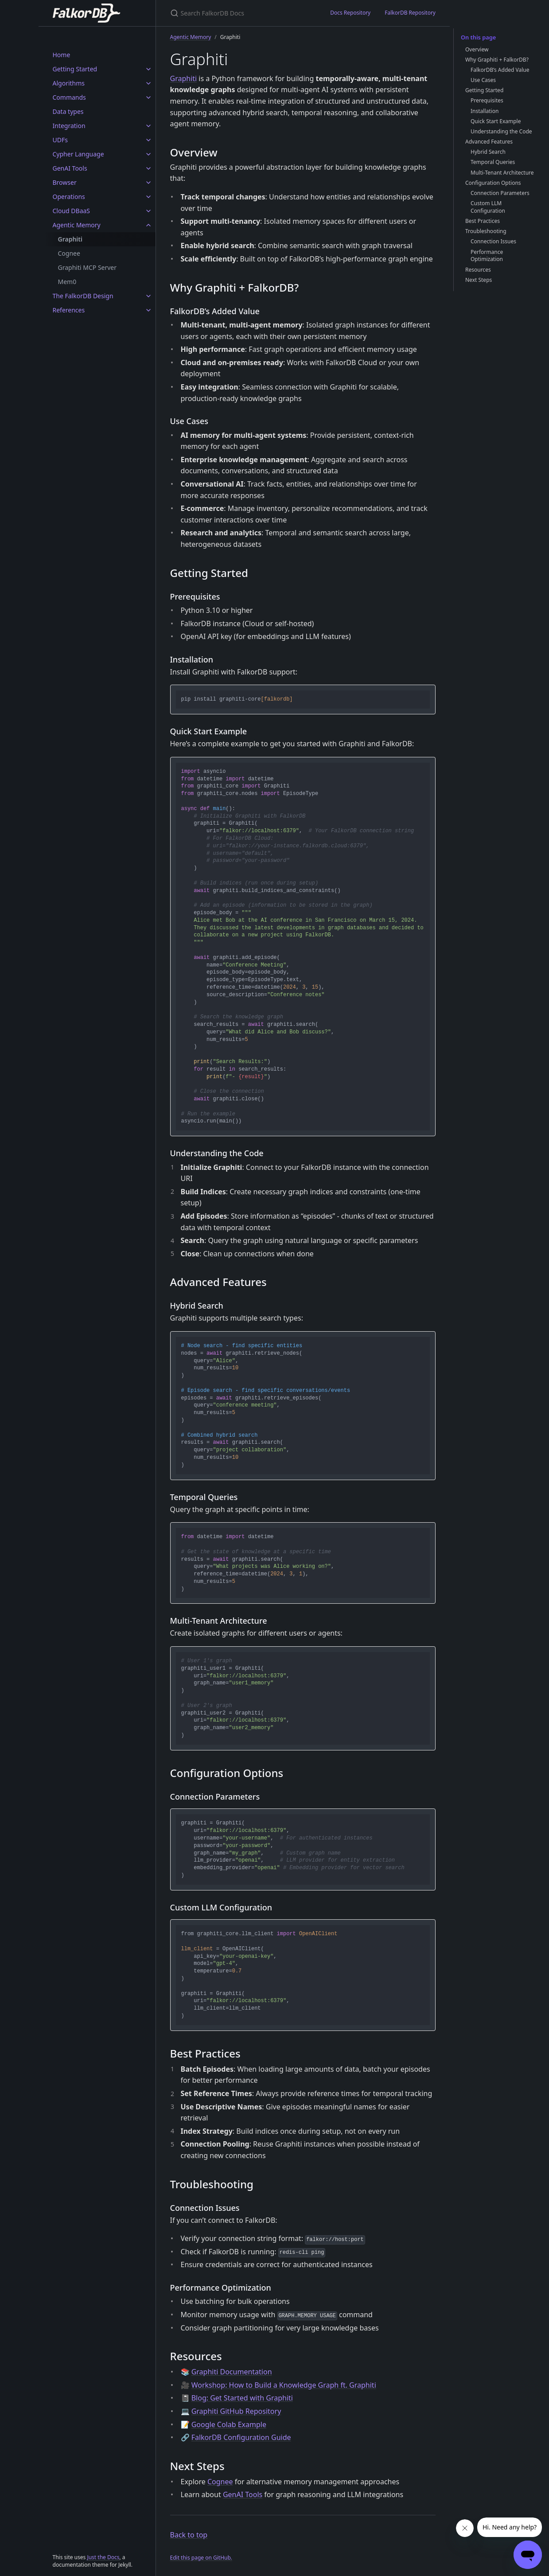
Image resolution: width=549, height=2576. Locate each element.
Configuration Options (493, 183)
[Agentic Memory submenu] (148, 225)
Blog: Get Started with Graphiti (242, 2398)
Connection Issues (493, 241)
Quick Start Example (496, 121)
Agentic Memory (77, 225)
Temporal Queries (493, 162)
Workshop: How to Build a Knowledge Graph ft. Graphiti (283, 2385)
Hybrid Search (488, 152)
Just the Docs (103, 2557)
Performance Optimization (487, 255)
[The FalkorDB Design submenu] (148, 296)
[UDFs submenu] (148, 140)
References (69, 310)
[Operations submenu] (148, 197)
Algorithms (69, 83)
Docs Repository (350, 12)
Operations (69, 196)
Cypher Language (78, 154)
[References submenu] (148, 310)
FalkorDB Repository (410, 12)
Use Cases (483, 80)
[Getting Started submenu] (148, 69)
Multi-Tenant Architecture (502, 172)
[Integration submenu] (148, 126)
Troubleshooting (485, 231)
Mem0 (67, 281)
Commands (69, 97)
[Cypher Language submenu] (148, 154)
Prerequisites (487, 100)
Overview (476, 49)
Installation (484, 111)
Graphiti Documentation (231, 2372)
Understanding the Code (501, 131)
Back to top (189, 2535)
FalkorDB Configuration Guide (241, 2437)
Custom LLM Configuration (488, 206)
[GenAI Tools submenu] (148, 168)
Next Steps (478, 280)
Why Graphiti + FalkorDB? (497, 59)
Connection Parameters (500, 193)
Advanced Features (489, 141)
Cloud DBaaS (71, 211)
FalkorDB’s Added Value (500, 70)
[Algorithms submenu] (148, 83)
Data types (68, 111)
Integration (69, 125)
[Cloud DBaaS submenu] (148, 211)
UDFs (60, 140)
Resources (478, 269)
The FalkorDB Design (83, 296)
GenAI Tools (70, 168)
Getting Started (75, 69)
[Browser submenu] (148, 182)
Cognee (69, 253)
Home (61, 55)
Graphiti (70, 239)
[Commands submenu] (148, 97)
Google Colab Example (228, 2424)
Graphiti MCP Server (87, 267)
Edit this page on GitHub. (201, 2557)
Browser (65, 182)
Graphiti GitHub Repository (236, 2411)
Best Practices (482, 221)
